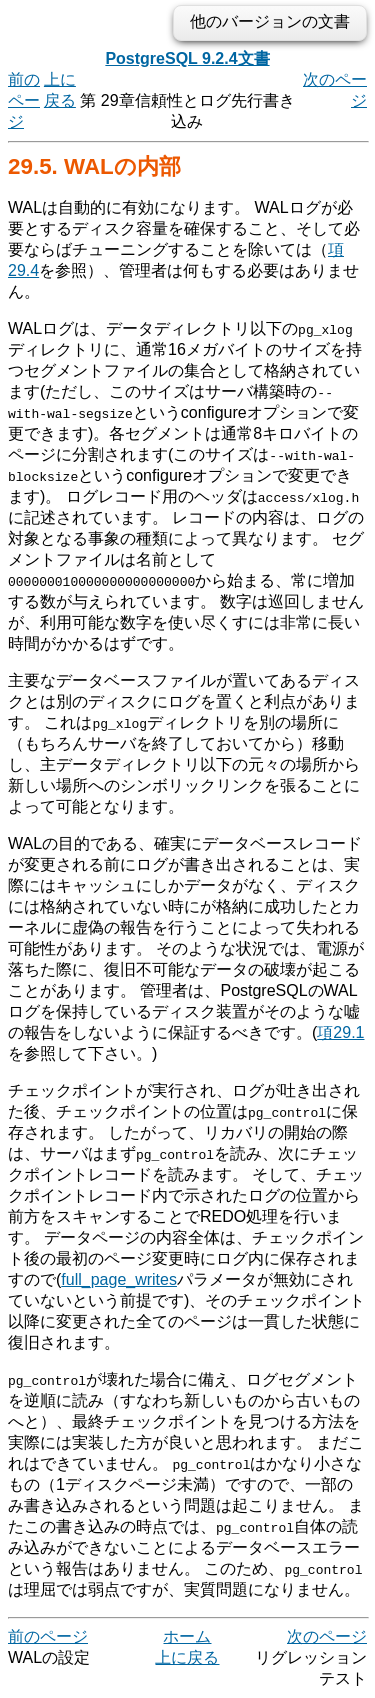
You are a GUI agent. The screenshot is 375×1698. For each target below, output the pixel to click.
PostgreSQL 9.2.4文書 (187, 58)
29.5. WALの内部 (94, 166)
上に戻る (187, 1657)
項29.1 (340, 1032)
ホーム (187, 1636)
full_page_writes (119, 1279)
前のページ (24, 100)
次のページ (327, 1636)
